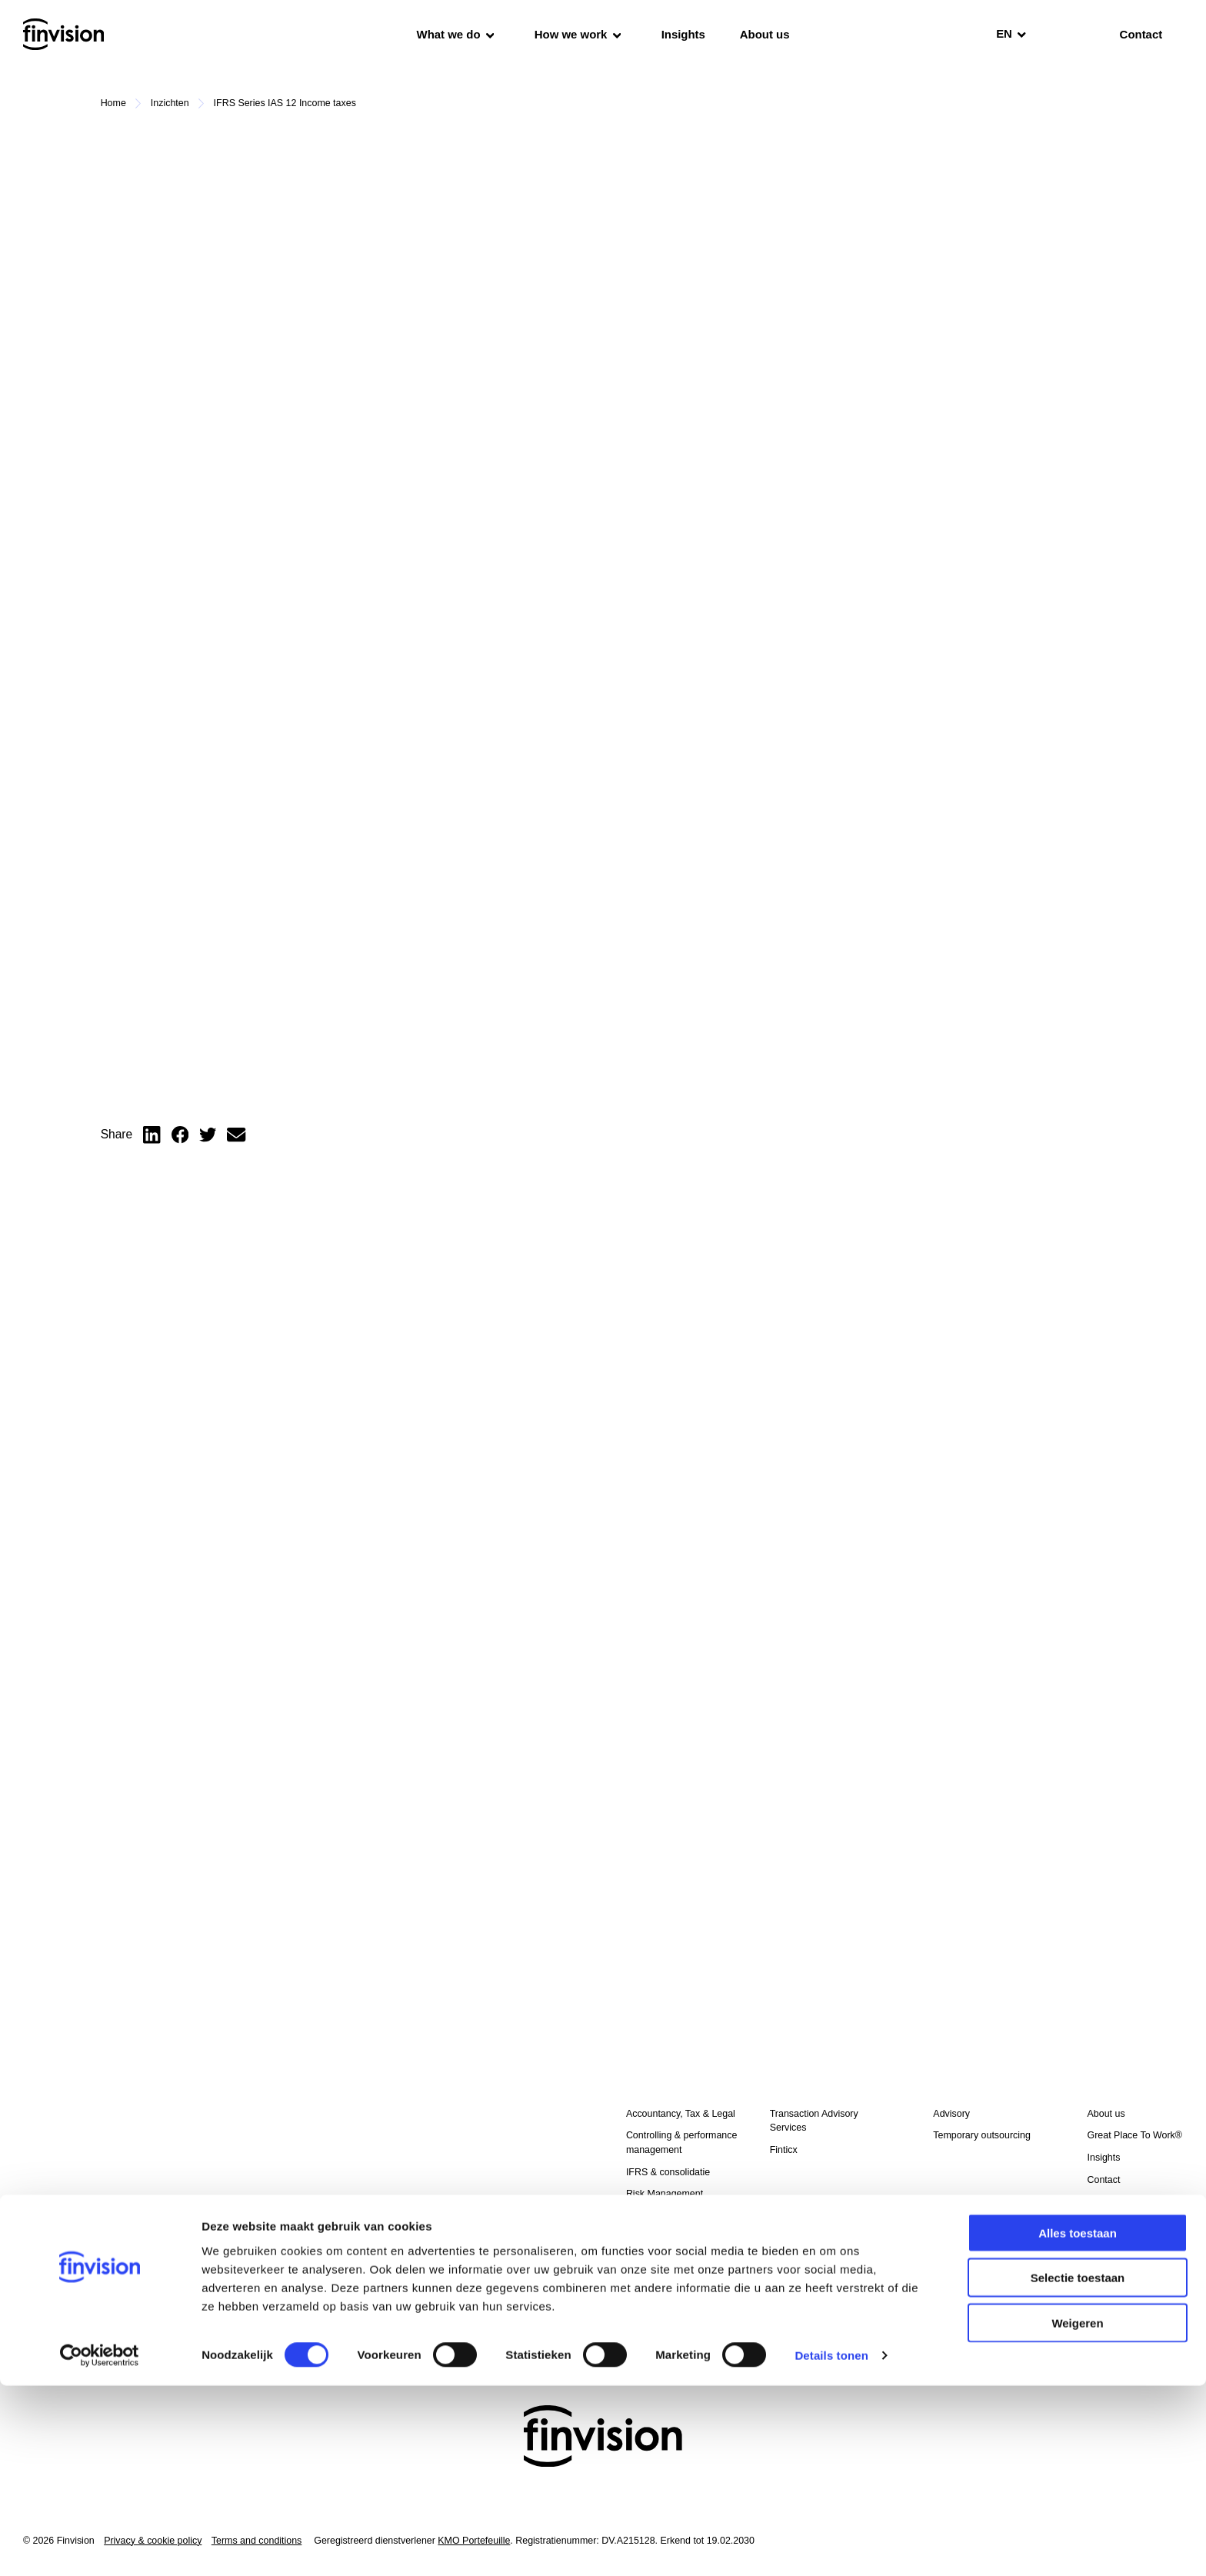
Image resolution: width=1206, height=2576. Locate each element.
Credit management (668, 2259)
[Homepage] (63, 34)
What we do (456, 34)
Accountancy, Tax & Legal (680, 2113)
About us (765, 34)
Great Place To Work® (1135, 2135)
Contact (1104, 2179)
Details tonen (831, 2545)
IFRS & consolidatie (668, 2172)
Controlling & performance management (681, 2142)
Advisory (951, 2113)
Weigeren (1077, 2512)
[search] (1065, 34)
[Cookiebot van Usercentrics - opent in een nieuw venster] (99, 2546)
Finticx (784, 2149)
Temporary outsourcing (675, 2238)
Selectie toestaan (1078, 2467)
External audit (655, 2282)
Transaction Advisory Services (814, 2121)
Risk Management (664, 2193)
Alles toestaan (1077, 2422)
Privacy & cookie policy (190, 2259)
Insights (683, 34)
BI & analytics (655, 2216)
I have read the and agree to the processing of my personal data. (178, 2267)
